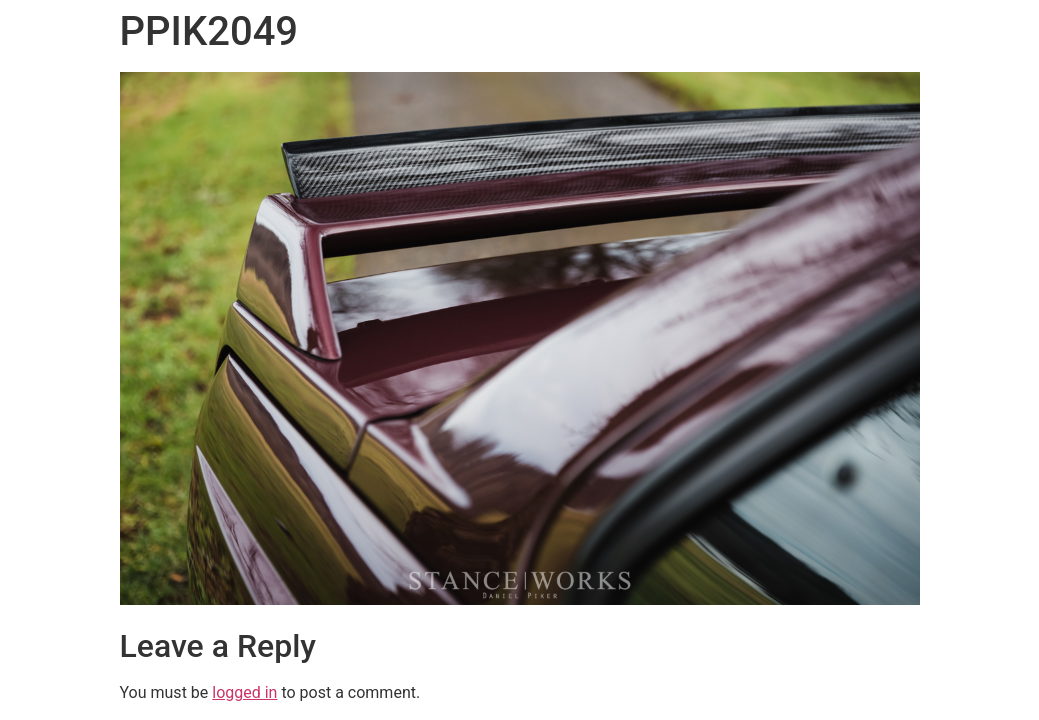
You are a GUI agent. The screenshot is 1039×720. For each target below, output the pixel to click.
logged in (244, 692)
